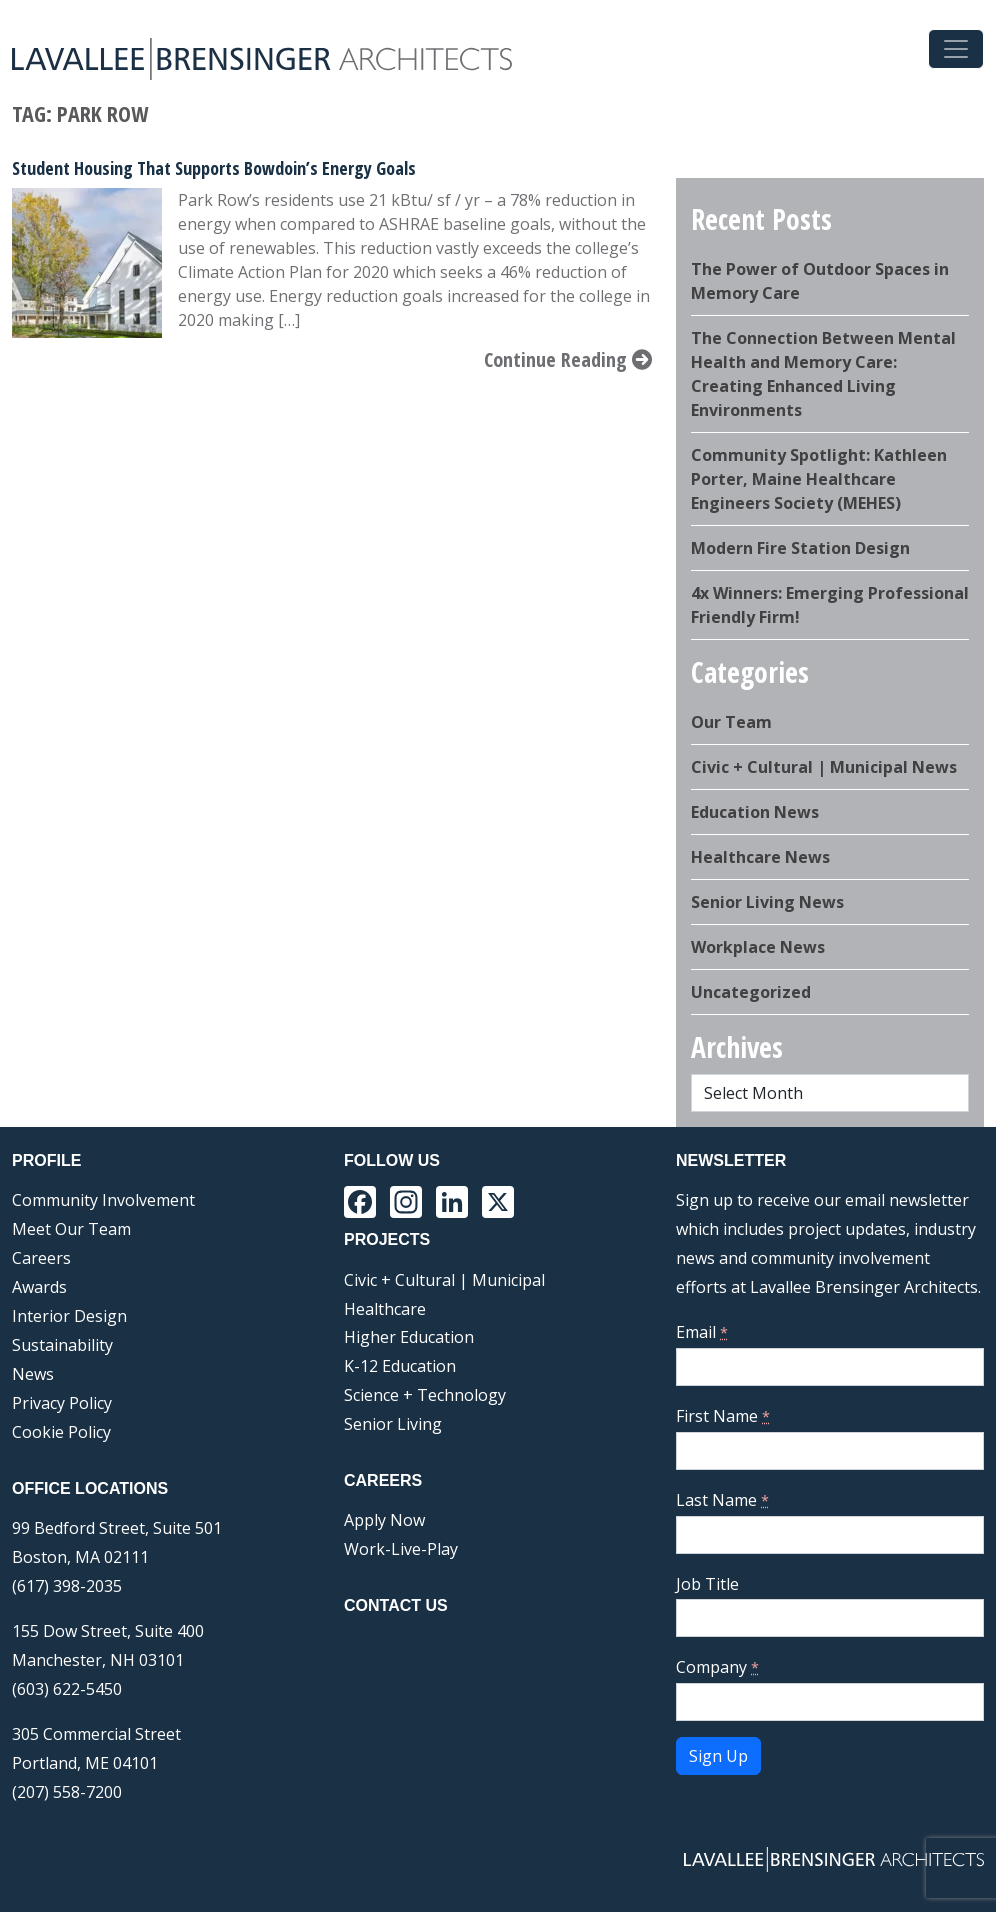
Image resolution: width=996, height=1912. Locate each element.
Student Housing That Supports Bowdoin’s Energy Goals (214, 168)
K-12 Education (400, 1366)
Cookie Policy (61, 1432)
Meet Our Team (71, 1229)
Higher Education (409, 1337)
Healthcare (385, 1309)
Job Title (707, 1584)
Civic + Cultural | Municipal (444, 1280)
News (33, 1374)
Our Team (731, 722)
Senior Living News (767, 902)
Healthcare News (760, 857)
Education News (755, 812)
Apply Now (384, 1520)
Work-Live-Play (401, 1549)
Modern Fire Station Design (800, 548)
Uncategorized (751, 992)
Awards (39, 1287)
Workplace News (758, 947)
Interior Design (69, 1316)
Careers (41, 1258)
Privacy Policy (62, 1403)
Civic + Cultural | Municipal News (824, 767)
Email (702, 1332)
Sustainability (62, 1345)
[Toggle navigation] (956, 49)
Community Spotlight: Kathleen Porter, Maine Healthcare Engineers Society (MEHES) (819, 479)
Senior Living (393, 1424)
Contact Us (396, 1605)
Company (717, 1667)
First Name (723, 1416)
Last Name (722, 1500)
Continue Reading (568, 359)
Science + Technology (425, 1395)
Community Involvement (103, 1200)
